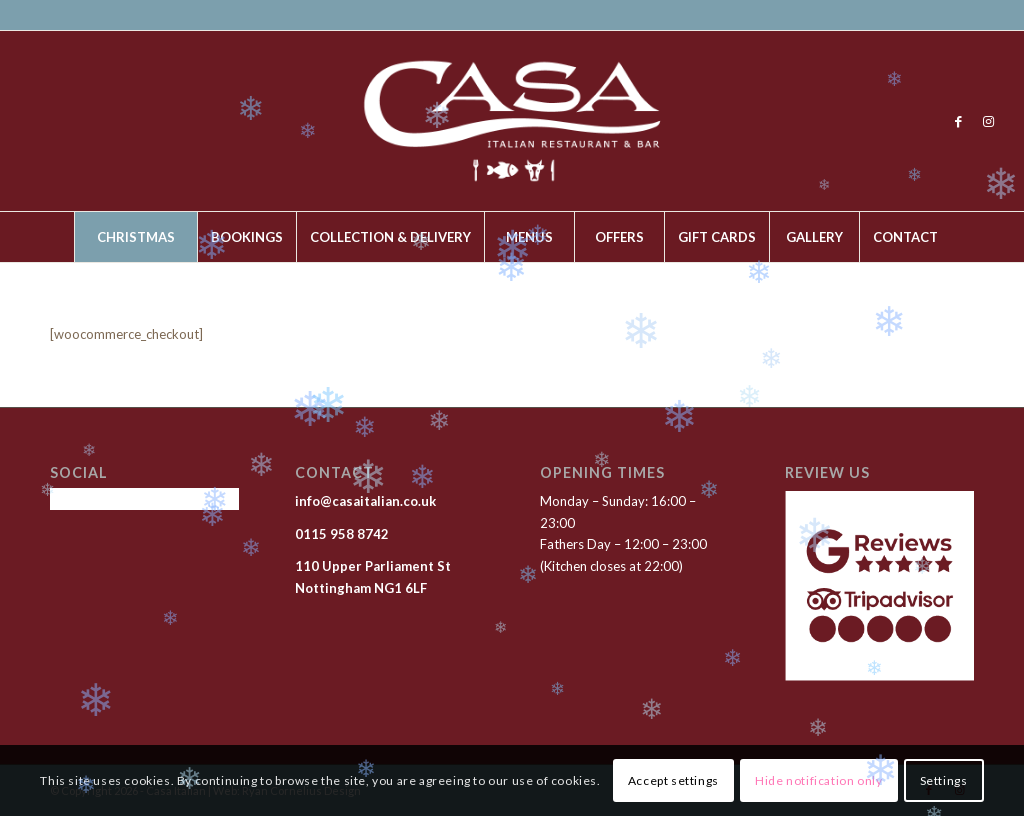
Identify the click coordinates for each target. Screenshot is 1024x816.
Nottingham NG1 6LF (361, 588)
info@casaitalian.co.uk (367, 501)
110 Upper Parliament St (373, 566)
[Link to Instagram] (989, 121)
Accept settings (673, 780)
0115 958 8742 (342, 534)
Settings (944, 780)
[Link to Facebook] (959, 121)
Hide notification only (818, 780)
